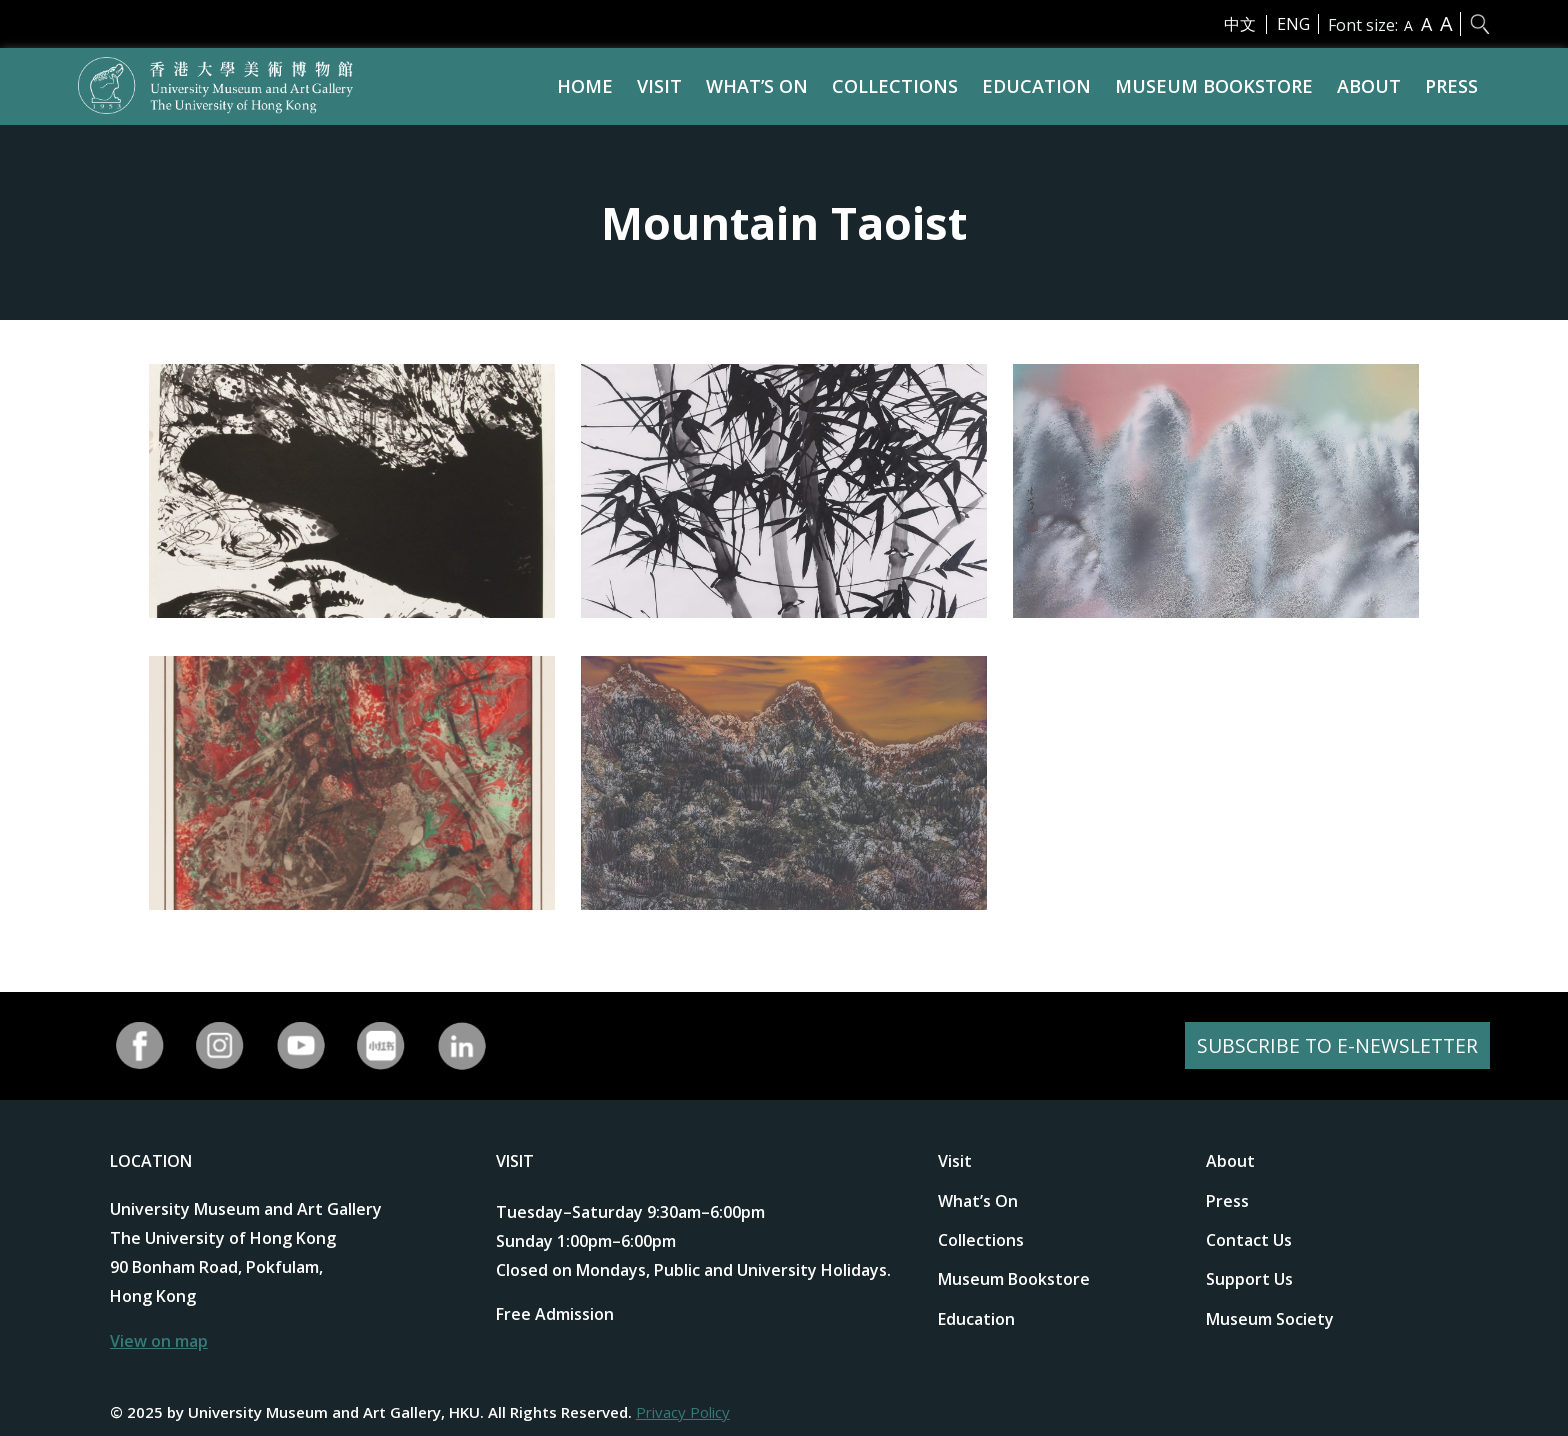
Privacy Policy (683, 1412)
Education (1036, 86)
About (1369, 86)
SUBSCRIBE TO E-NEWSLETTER (1335, 1045)
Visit (659, 86)
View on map (159, 1341)
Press (1451, 86)
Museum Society (1270, 1319)
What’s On (757, 86)
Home (585, 86)
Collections (895, 86)
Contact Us (1249, 1240)
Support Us (1249, 1279)
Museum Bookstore (1214, 86)
